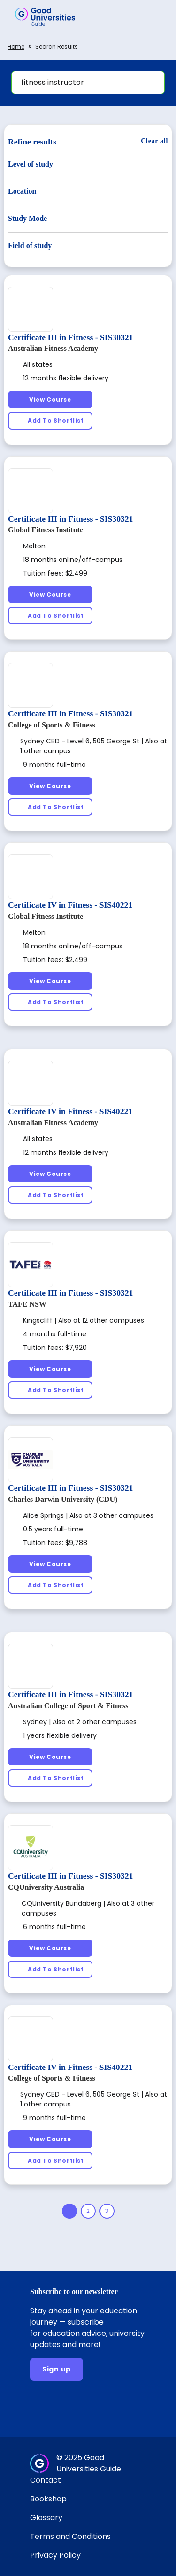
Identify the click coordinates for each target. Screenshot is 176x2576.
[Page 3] (107, 2211)
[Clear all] (154, 141)
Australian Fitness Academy (53, 348)
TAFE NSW (27, 1304)
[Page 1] (69, 2211)
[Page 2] (88, 2211)
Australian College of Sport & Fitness (68, 1706)
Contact (45, 2480)
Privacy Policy (55, 2555)
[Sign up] (56, 2369)
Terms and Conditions (70, 2536)
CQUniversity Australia (46, 1887)
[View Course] (50, 399)
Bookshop (48, 2498)
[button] (155, 16)
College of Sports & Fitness (51, 725)
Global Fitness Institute (45, 530)
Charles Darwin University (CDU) (62, 1499)
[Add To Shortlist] (50, 420)
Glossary (46, 2517)
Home (16, 47)
